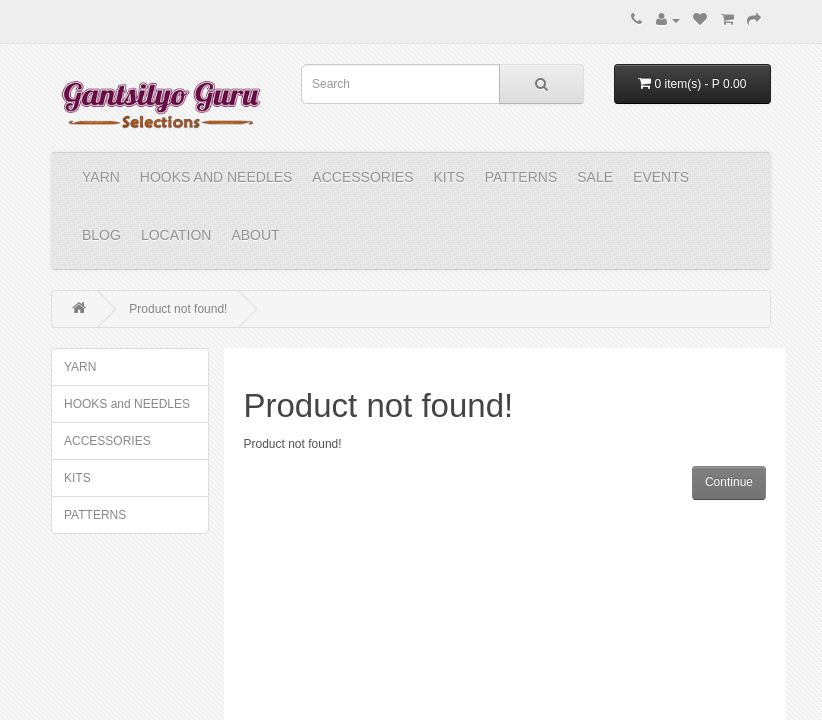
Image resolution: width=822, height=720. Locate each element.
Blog (101, 235)
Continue (729, 482)
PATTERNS (521, 177)
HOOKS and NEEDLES (216, 177)
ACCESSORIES (362, 177)
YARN (101, 177)
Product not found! (178, 309)
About (255, 235)
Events (661, 177)
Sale (595, 177)
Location (176, 235)
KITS (449, 177)
